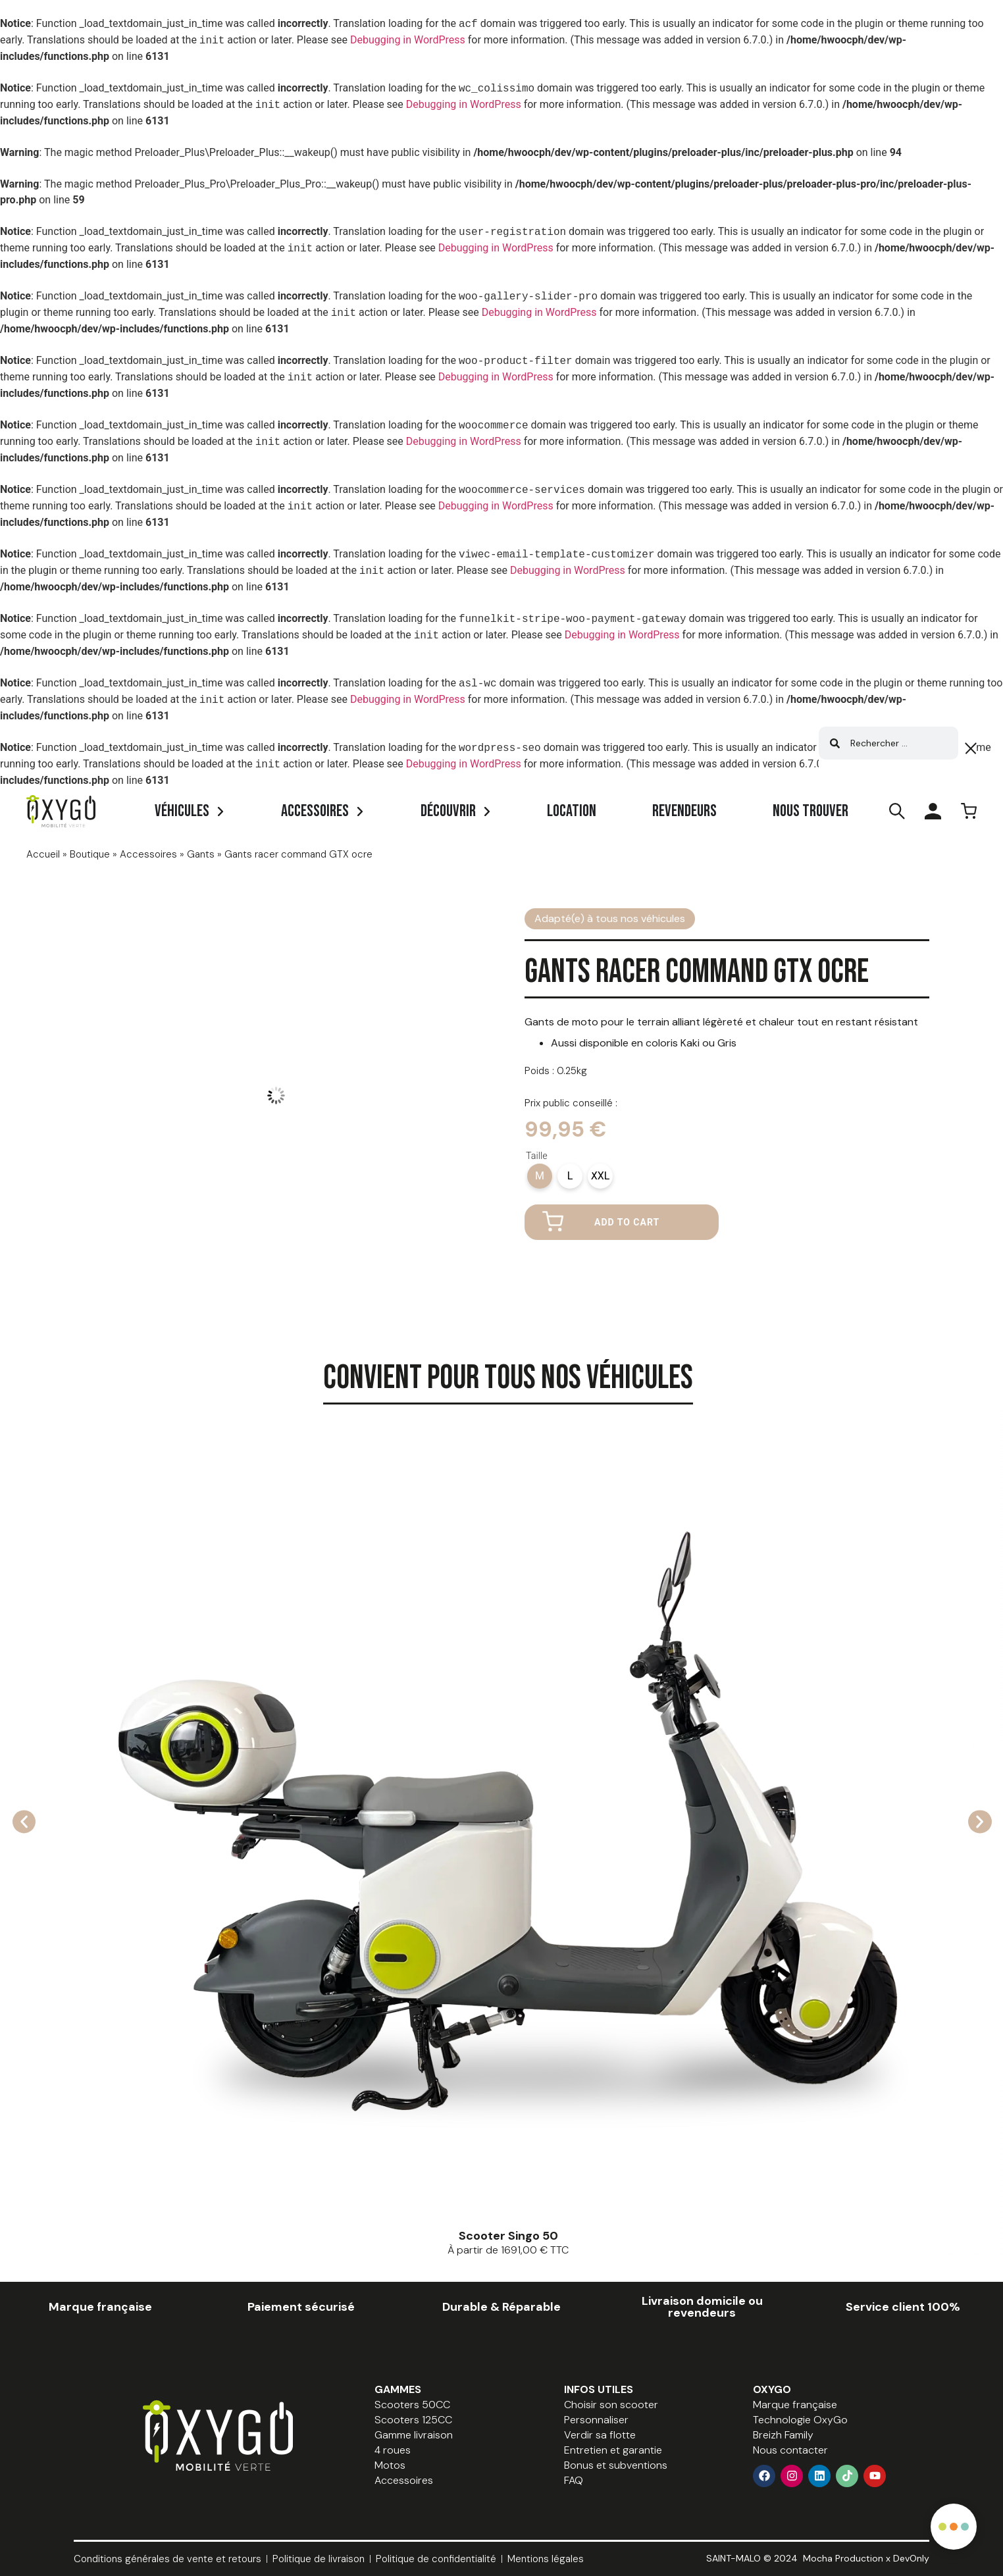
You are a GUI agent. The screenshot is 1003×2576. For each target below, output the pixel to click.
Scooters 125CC (413, 2420)
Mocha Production (843, 2558)
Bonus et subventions (615, 2465)
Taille (537, 1156)
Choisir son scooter (611, 2404)
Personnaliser (596, 2420)
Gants (201, 854)
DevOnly (911, 2558)
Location (571, 811)
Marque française (795, 2404)
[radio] (539, 1176)
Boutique (90, 854)
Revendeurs (684, 811)
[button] (24, 1821)
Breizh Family (783, 2435)
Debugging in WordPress (407, 40)
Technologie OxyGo (800, 2420)
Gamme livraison (413, 2435)
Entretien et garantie (613, 2450)
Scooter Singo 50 (508, 2236)
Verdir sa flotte (600, 2435)
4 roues (392, 2450)
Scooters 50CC (412, 2404)
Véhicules (182, 811)
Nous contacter (790, 2450)
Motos (389, 2465)
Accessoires (315, 811)
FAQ (573, 2480)
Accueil (43, 854)
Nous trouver (810, 811)
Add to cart (626, 1222)
